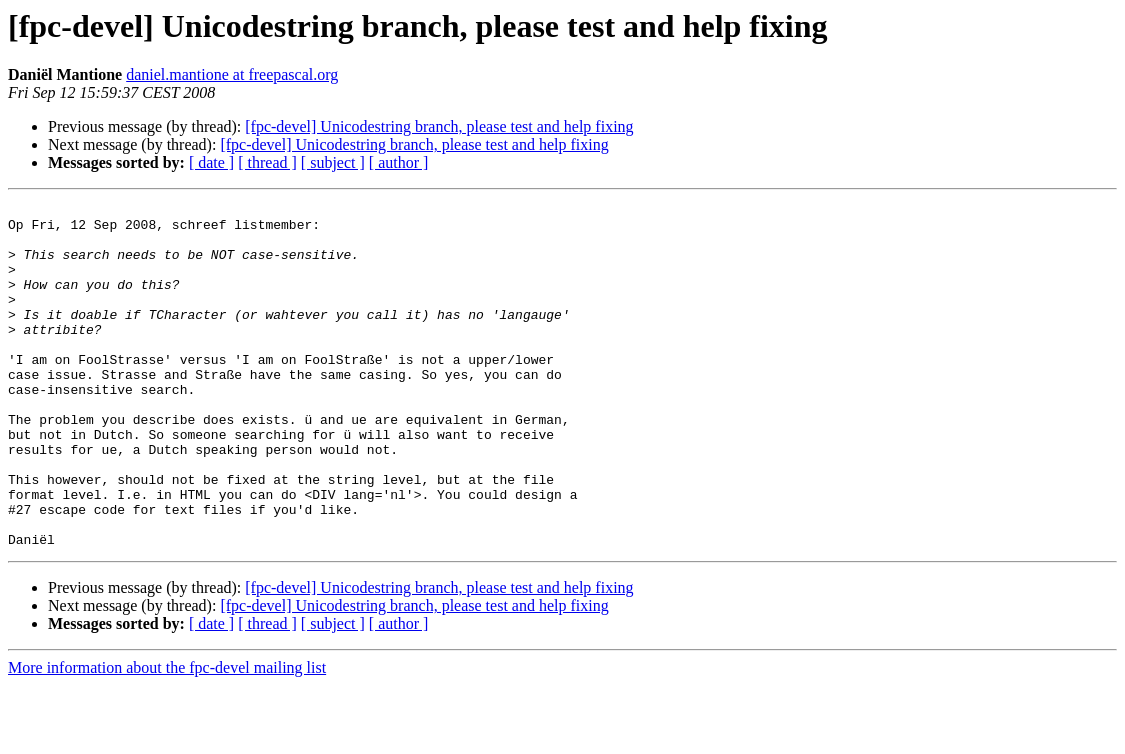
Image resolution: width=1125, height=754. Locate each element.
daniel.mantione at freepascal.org (232, 74)
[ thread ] (267, 162)
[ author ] (399, 162)
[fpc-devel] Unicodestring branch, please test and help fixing (439, 126)
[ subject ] (333, 162)
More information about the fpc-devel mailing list (167, 736)
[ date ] (211, 162)
